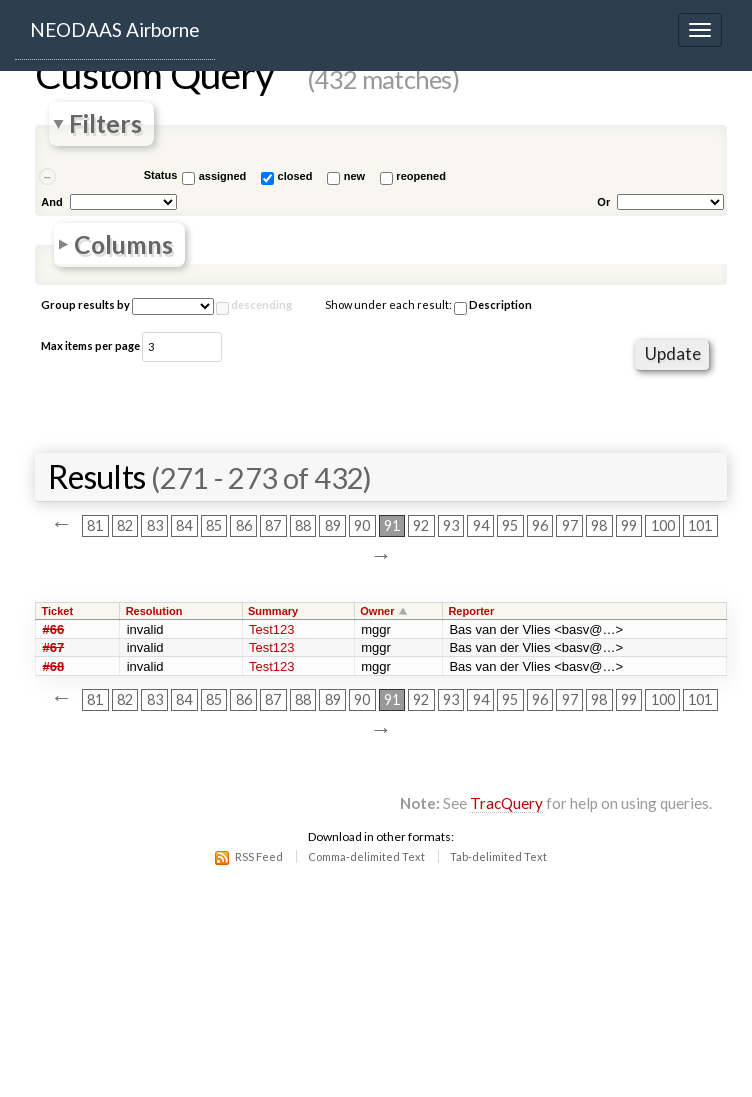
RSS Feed (259, 856)
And (51, 202)
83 (155, 526)
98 (599, 526)
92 (421, 526)
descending (261, 304)
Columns (123, 244)
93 (451, 526)
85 (214, 526)
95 (510, 526)
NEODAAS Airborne (115, 29)
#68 (54, 666)
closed (295, 176)
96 (540, 526)
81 (95, 526)
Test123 (272, 629)
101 (700, 526)
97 (570, 526)
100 (663, 526)
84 (184, 526)
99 (629, 526)
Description (493, 306)
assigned (223, 176)
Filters (105, 124)
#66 (54, 629)
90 (362, 526)
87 (273, 526)
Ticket (58, 611)
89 (333, 526)
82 (125, 526)
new (354, 176)
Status (161, 175)
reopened (421, 176)
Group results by (85, 304)
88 (303, 526)
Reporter (471, 611)
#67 (54, 647)
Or (603, 202)
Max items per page (90, 345)
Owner (377, 611)
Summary (273, 611)
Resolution (154, 611)
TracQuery (506, 803)
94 (481, 526)
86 (244, 526)
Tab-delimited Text (498, 856)
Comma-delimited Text (366, 856)
